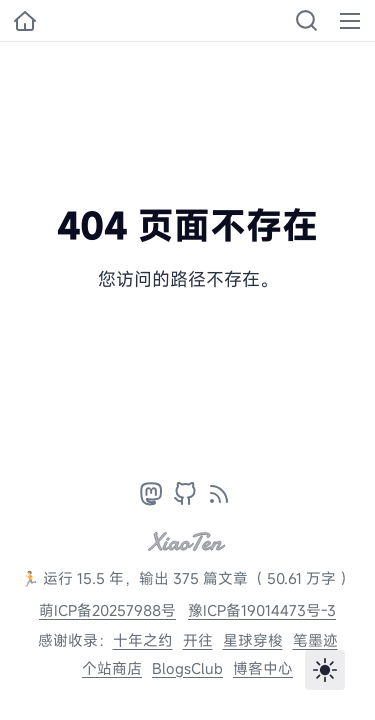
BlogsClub (187, 668)
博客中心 (263, 668)
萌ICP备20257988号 (107, 610)
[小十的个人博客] (25, 21)
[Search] (306, 20)
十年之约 (143, 640)
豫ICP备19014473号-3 (262, 610)
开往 (198, 640)
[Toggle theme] (325, 670)
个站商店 (112, 668)
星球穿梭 (253, 640)
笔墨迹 (315, 640)
